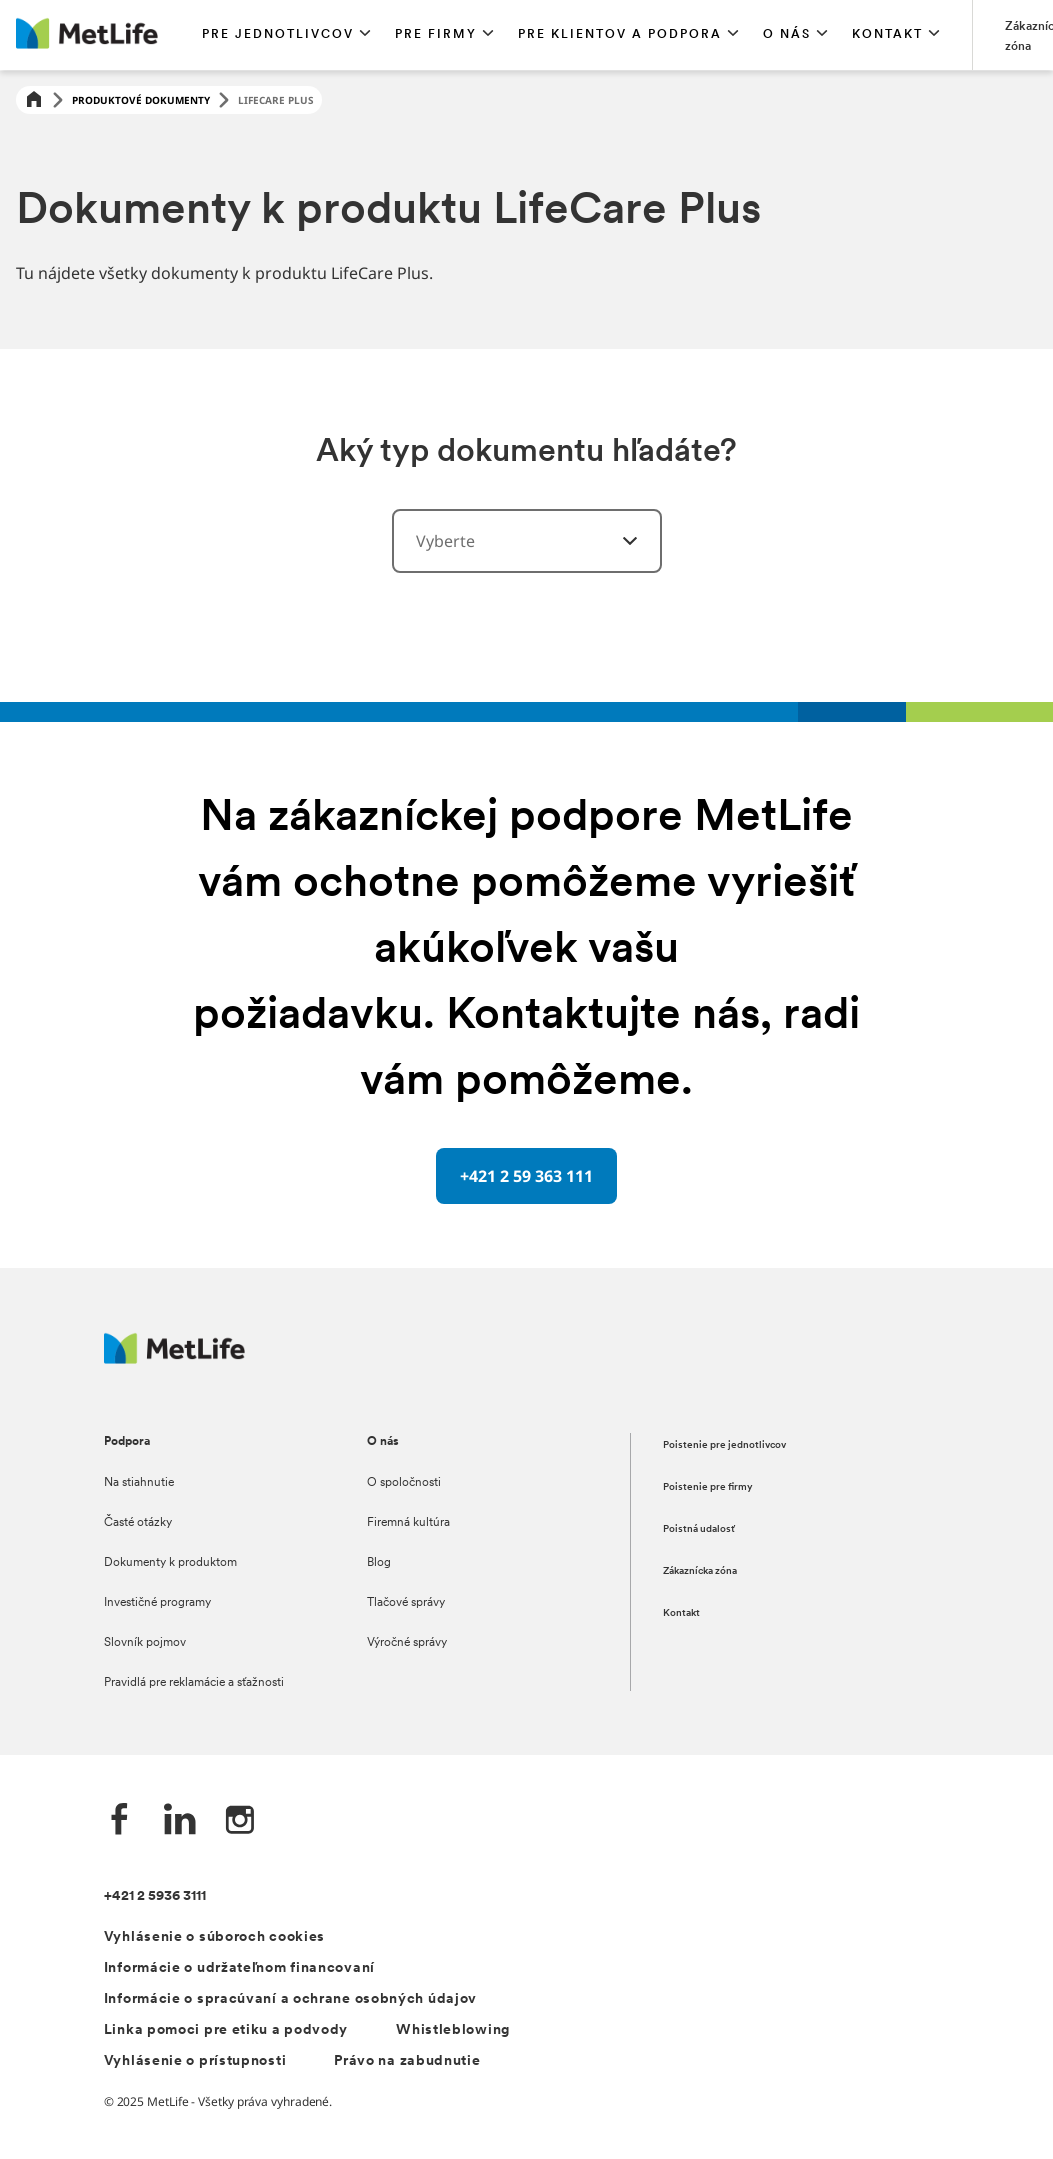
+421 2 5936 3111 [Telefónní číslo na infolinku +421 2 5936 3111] (155, 1896)
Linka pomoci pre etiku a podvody (226, 2030)
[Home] (34, 100)
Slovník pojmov (145, 1643)
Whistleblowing (453, 2030)
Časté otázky (138, 1523)
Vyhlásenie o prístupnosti (195, 2061)
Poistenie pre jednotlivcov (724, 1445)
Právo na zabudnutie (407, 2061)
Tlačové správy (406, 1603)
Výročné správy (407, 1643)
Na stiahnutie (139, 1483)
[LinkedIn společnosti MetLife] (180, 1821)
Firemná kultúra (408, 1523)
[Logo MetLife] (175, 1358)
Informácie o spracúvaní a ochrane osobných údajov (290, 1999)
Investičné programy (157, 1603)
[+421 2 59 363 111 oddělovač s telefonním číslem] (526, 1176)
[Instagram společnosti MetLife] (240, 1821)
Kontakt (681, 1613)
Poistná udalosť (699, 1529)
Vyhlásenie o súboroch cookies (214, 1937)
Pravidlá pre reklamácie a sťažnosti (194, 1683)
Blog (379, 1563)
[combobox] (527, 541)
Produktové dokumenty (141, 100)
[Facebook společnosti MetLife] (120, 1821)
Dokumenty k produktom (170, 1563)
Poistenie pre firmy (708, 1487)
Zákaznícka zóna (700, 1571)
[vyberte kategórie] (618, 541)
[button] (286, 35)
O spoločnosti (404, 1483)
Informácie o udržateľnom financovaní (239, 1968)
